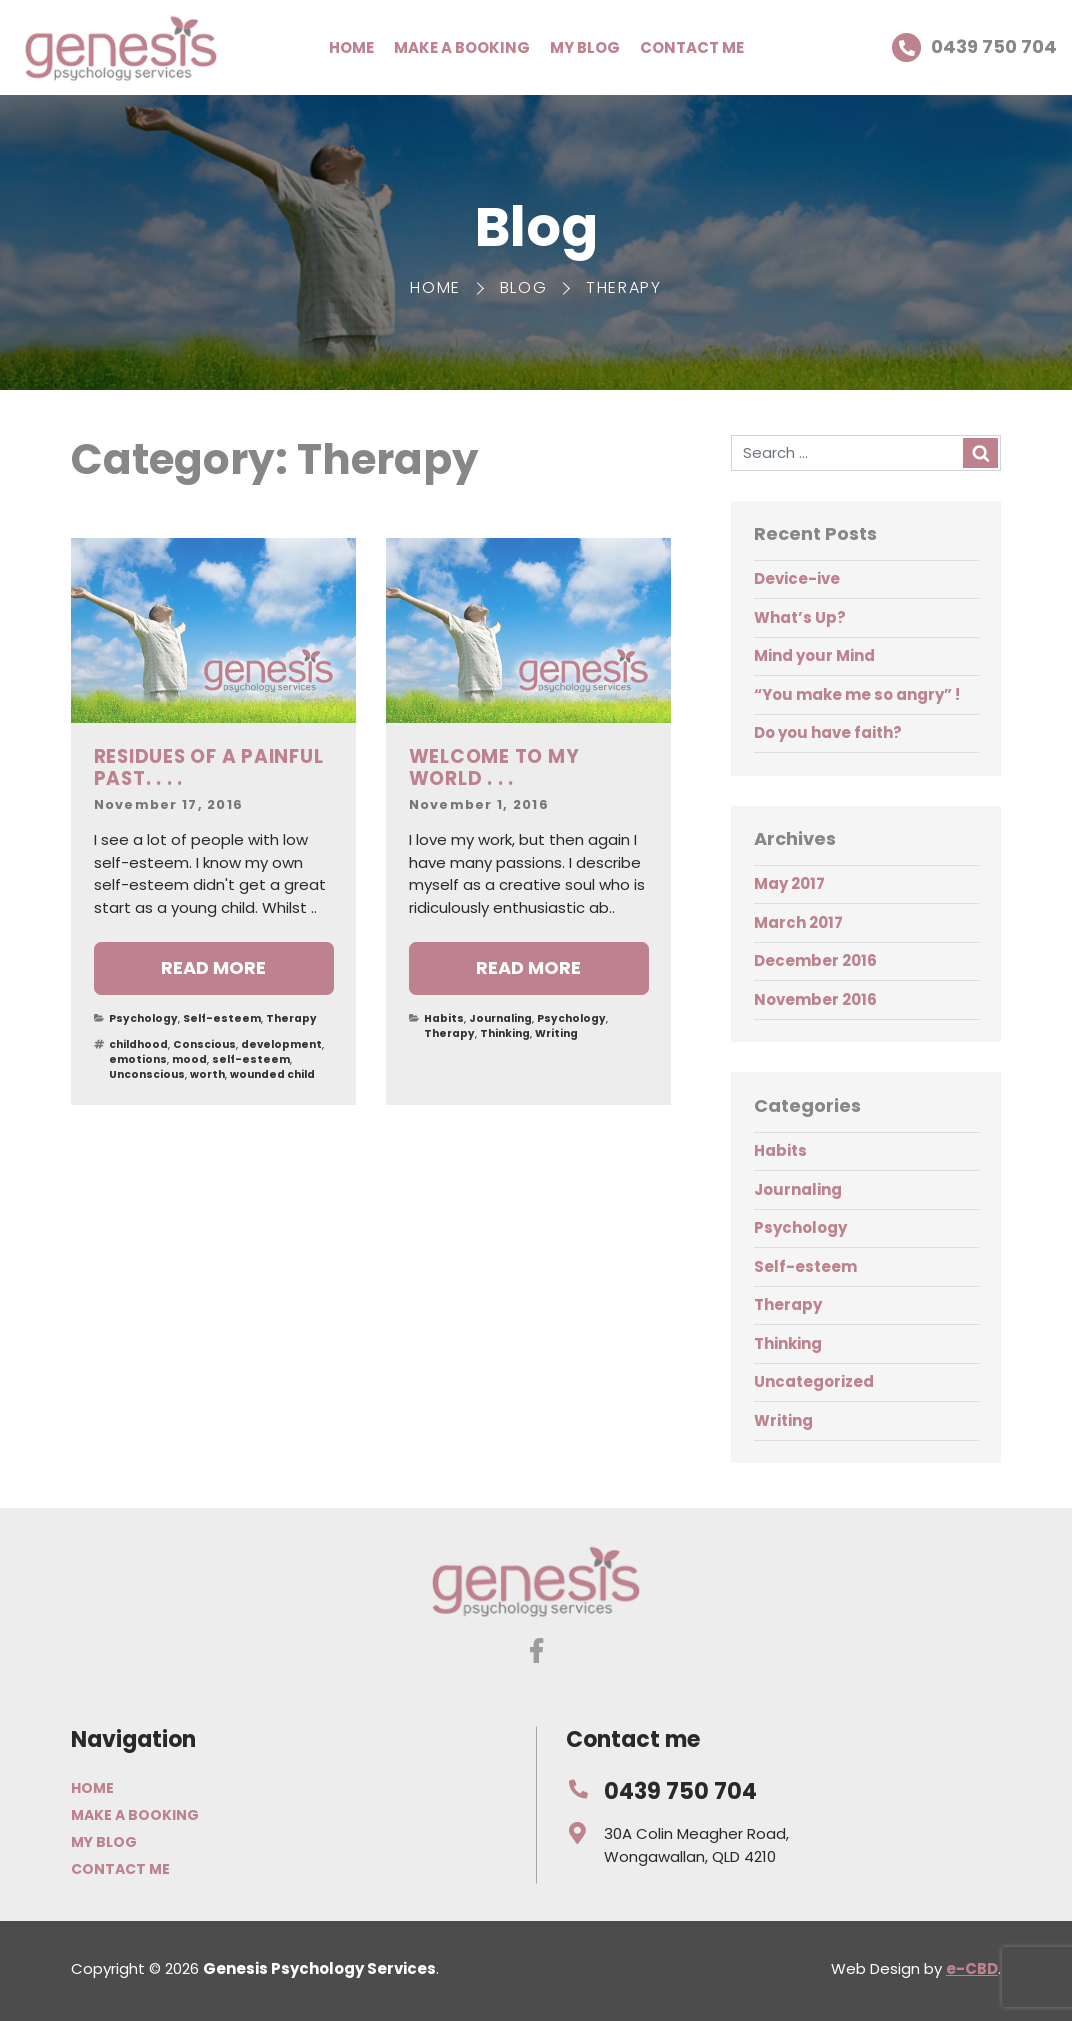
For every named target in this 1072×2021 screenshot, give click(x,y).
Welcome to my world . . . (494, 768)
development (281, 1044)
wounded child (272, 1074)
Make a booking (462, 47)
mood (189, 1059)
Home (351, 47)
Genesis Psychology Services (121, 47)
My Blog (585, 47)
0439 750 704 (974, 48)
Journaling (500, 1018)
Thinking (505, 1033)
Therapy (291, 1018)
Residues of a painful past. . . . (209, 768)
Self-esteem (222, 1018)
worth (207, 1074)
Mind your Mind (814, 655)
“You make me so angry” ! (857, 694)
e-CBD (972, 1968)
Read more (213, 967)
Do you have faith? (828, 732)
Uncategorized (814, 1381)
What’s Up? (800, 617)
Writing (556, 1033)
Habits (444, 1018)
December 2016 (815, 960)
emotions (138, 1059)
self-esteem (251, 1059)
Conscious (204, 1044)
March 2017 (798, 922)
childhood (138, 1044)
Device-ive (797, 578)
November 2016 (815, 999)
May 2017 (789, 883)
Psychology (143, 1018)
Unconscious (147, 1074)
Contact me (692, 47)
